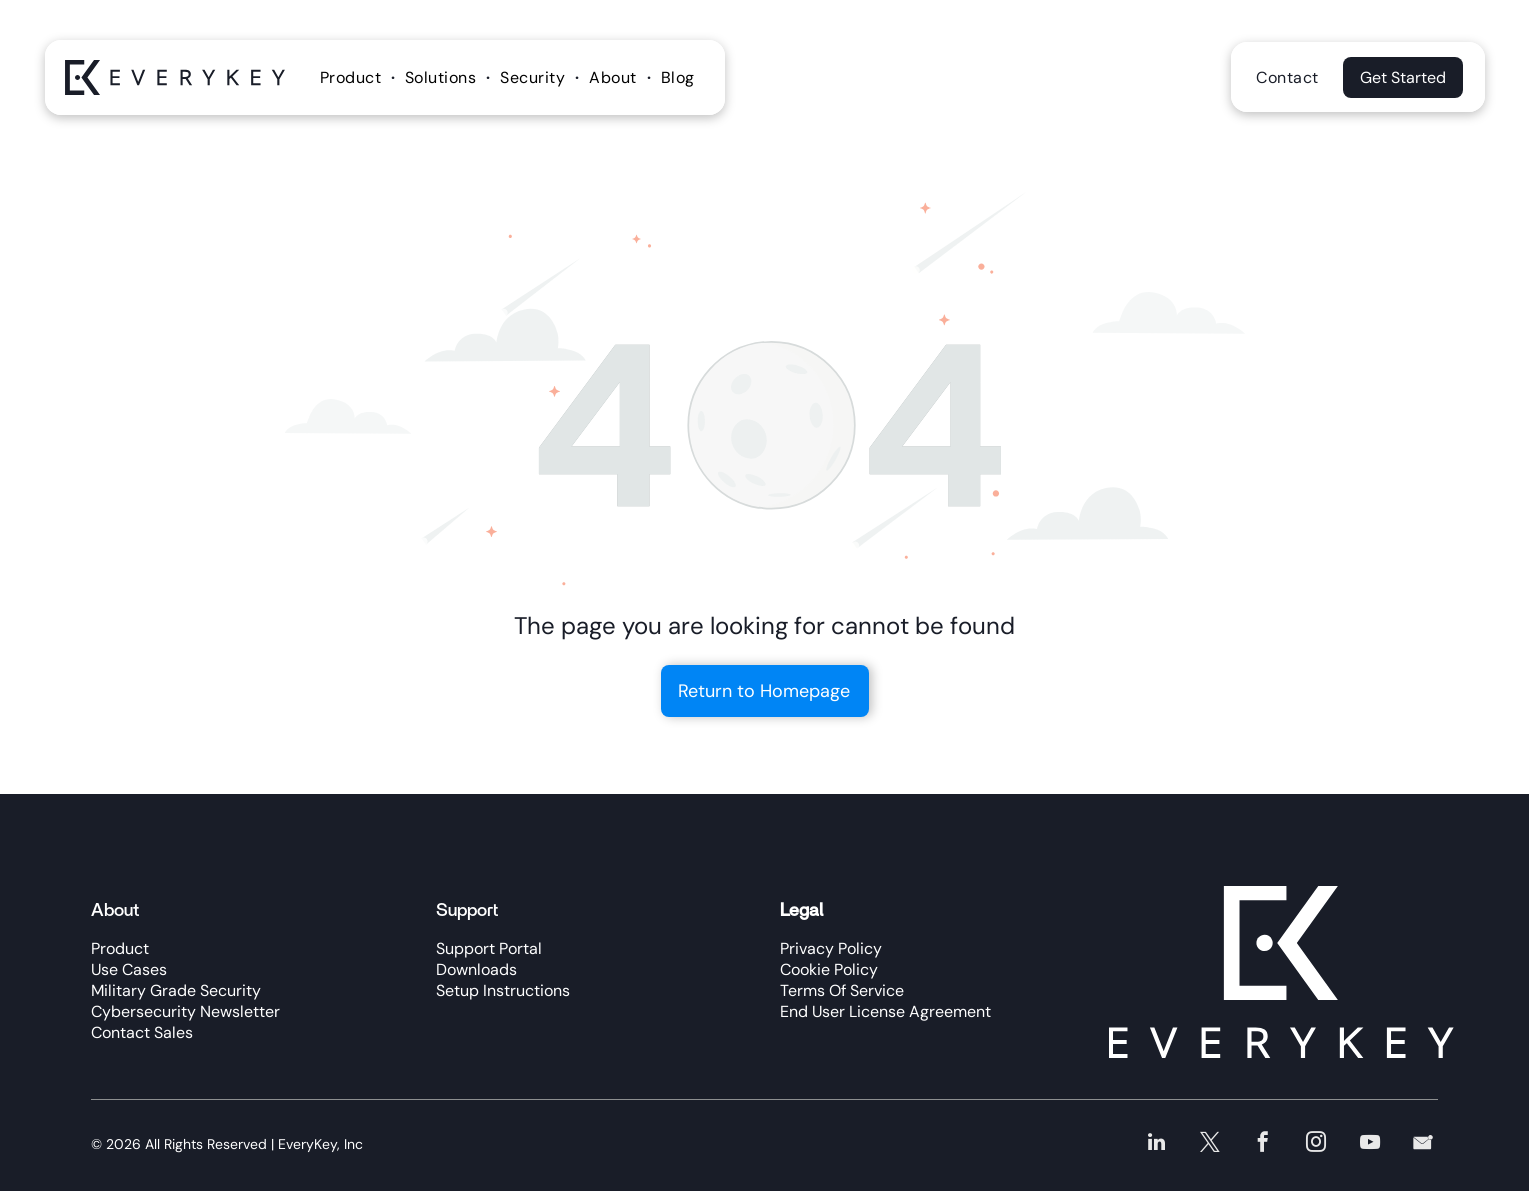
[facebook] (1267, 1144)
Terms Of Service (842, 990)
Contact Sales (142, 1032)
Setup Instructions (503, 990)
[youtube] (1371, 1144)
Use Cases (129, 969)
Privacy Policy (831, 948)
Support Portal (489, 948)
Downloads (476, 969)
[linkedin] (1163, 1144)
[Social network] (1423, 1144)
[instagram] (1319, 1144)
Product (120, 948)
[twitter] (1215, 1144)
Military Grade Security (176, 990)
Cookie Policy (829, 969)
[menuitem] (352, 77)
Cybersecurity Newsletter (185, 1011)
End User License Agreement (885, 1011)
